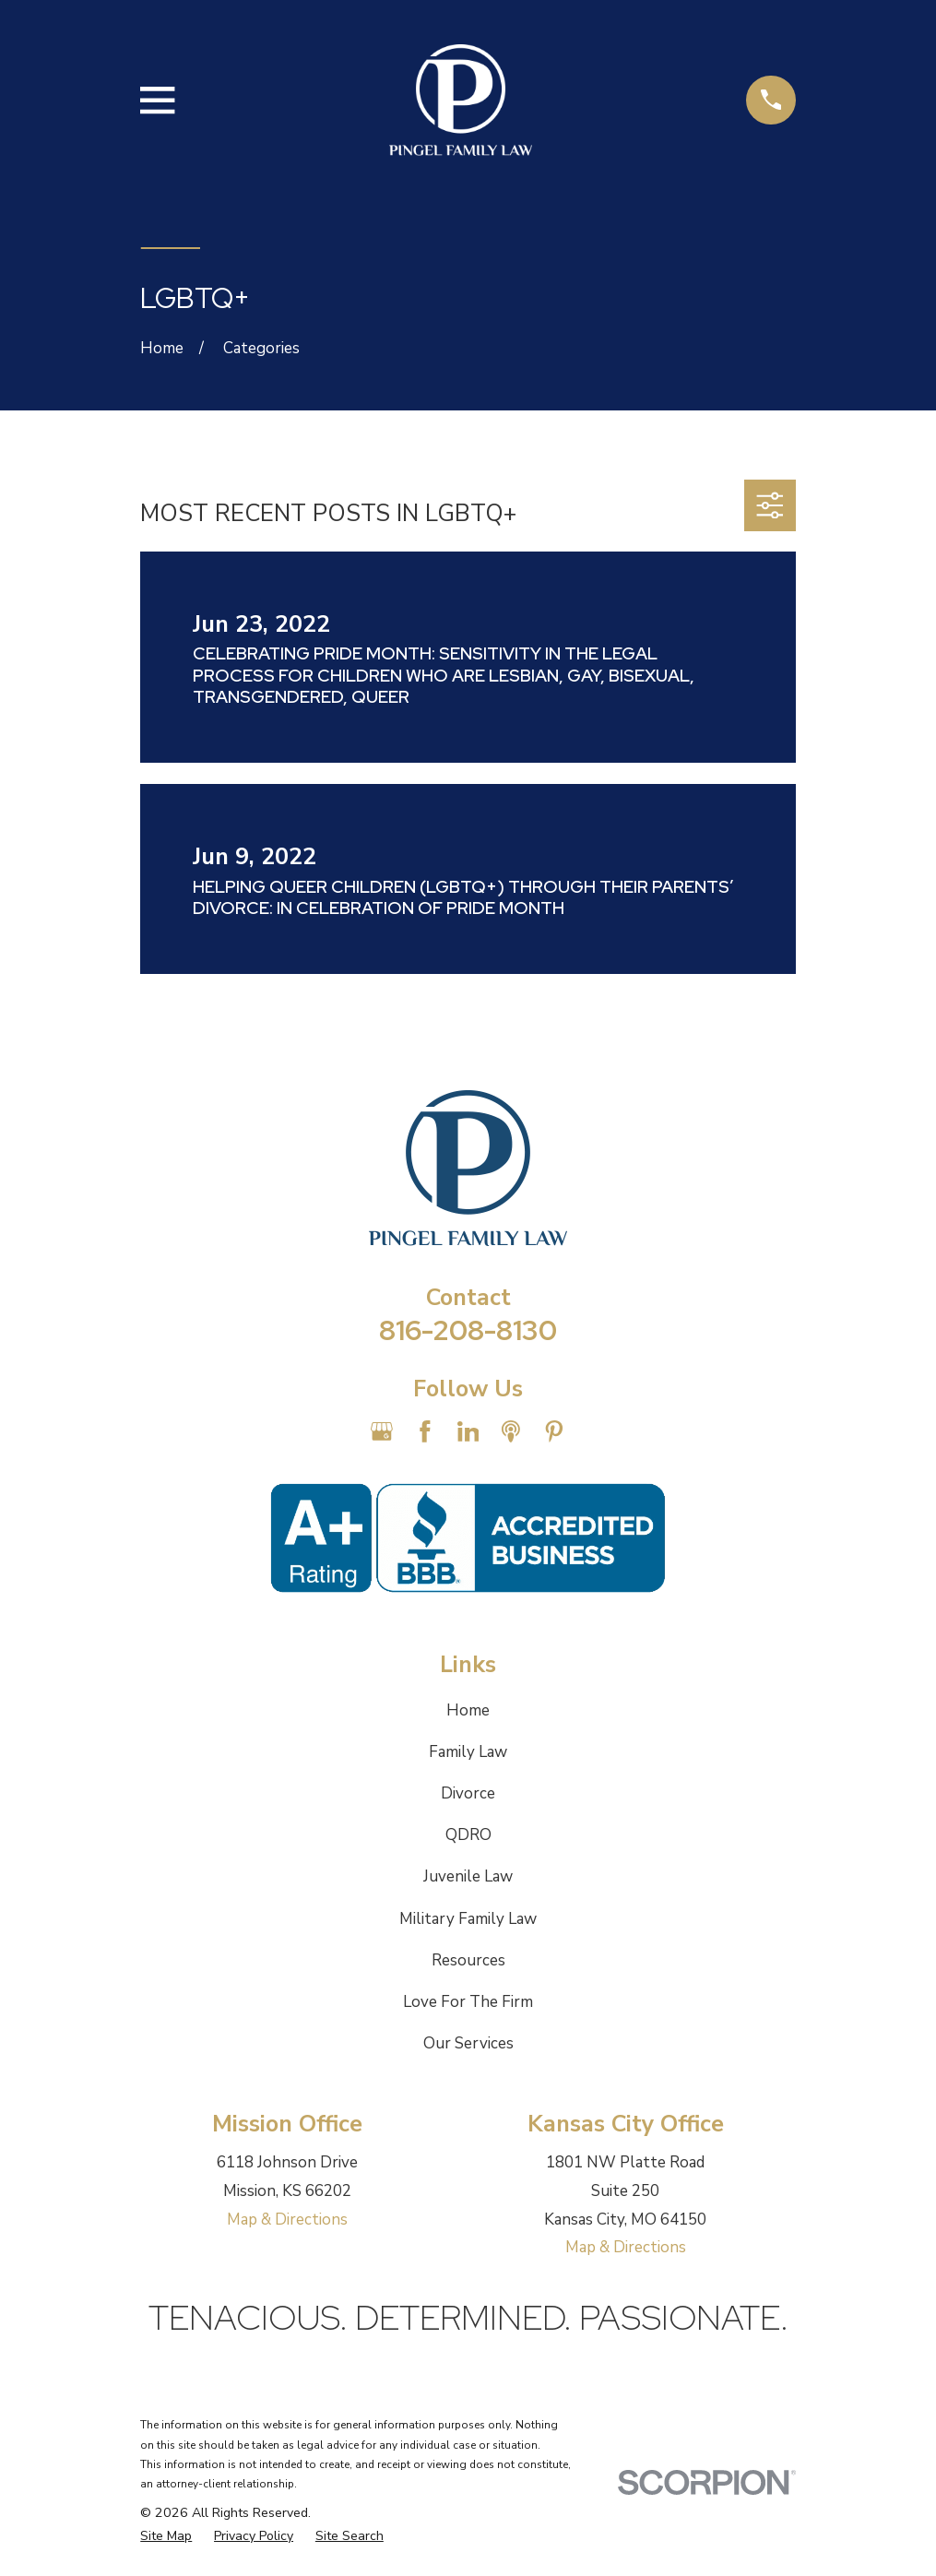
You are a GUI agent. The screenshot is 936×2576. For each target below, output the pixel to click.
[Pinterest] (554, 1431)
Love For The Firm (468, 2001)
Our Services (468, 2043)
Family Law (468, 1752)
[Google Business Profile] (382, 1431)
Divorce (468, 1793)
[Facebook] (425, 1431)
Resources (468, 1960)
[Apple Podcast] (511, 1431)
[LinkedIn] (468, 1431)
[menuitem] (166, 2536)
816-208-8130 (468, 1330)
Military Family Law (468, 1918)
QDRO (468, 1835)
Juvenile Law (468, 1876)
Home (468, 1710)
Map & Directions (287, 2219)
